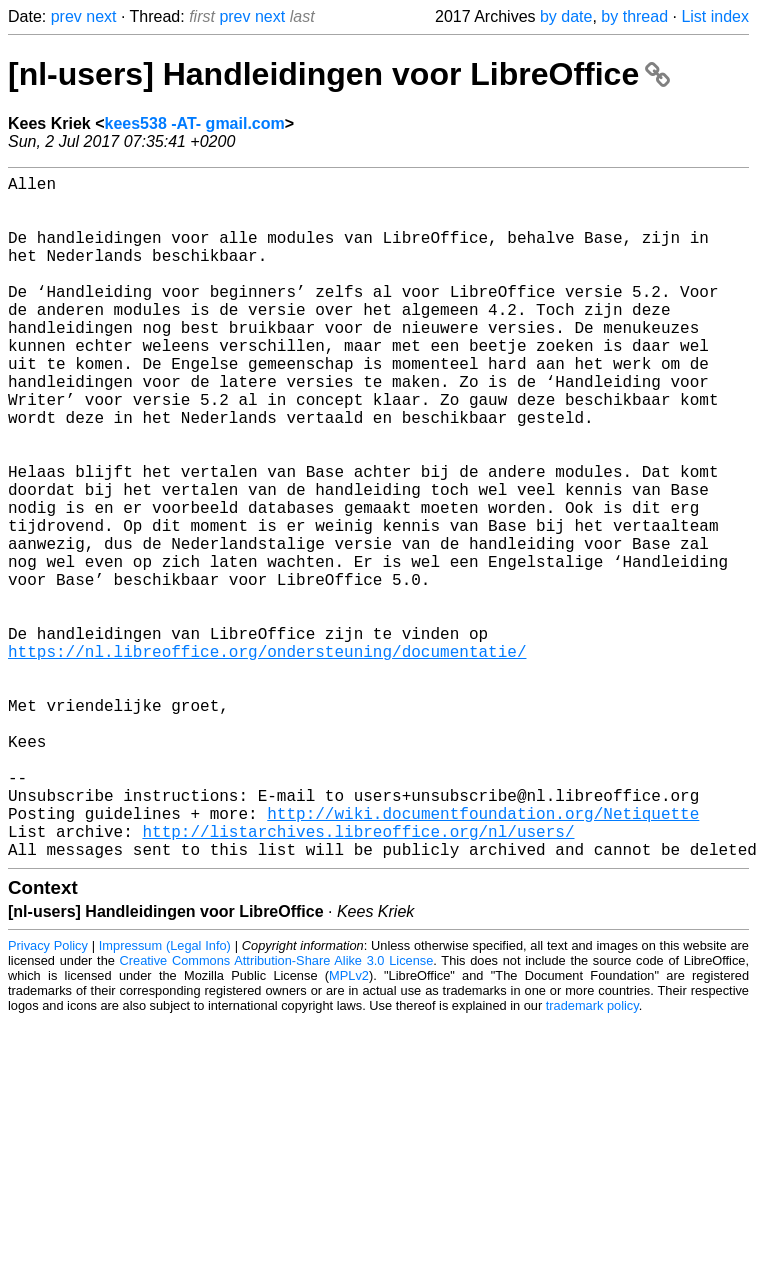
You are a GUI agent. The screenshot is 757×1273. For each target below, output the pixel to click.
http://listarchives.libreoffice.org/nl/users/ (358, 979)
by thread (634, 16)
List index (715, 16)
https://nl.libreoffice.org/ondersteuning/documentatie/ (267, 759)
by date (566, 16)
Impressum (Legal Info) (165, 1097)
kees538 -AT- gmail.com (195, 123)
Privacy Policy (48, 1097)
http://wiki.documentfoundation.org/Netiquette (483, 957)
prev (66, 16)
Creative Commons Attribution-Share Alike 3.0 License (277, 1112)
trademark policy (592, 1157)
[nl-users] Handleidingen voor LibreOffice (339, 74)
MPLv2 (349, 1127)
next (101, 16)
